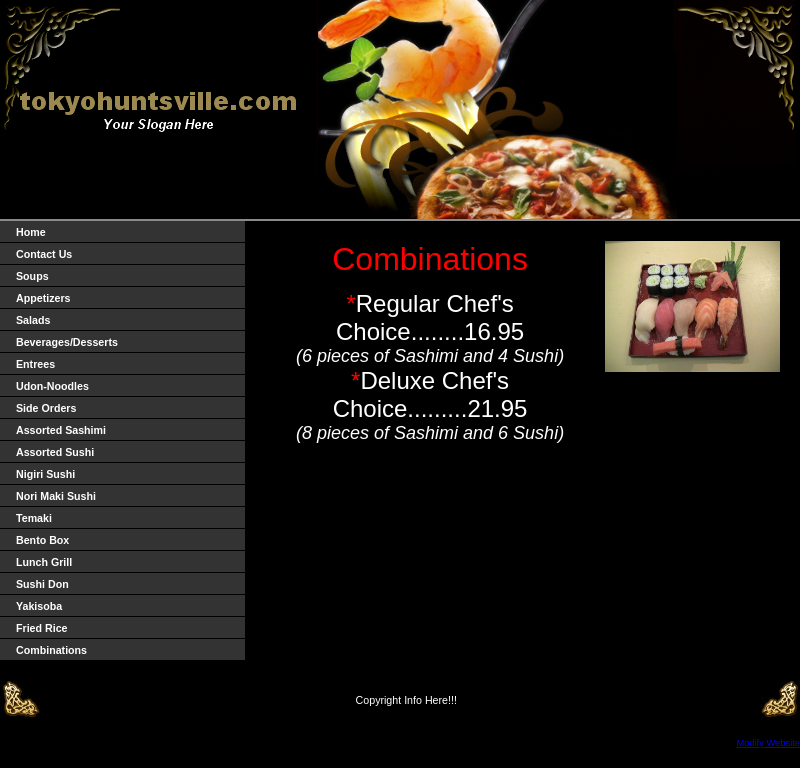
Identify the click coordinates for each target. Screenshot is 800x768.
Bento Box (42, 540)
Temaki (34, 518)
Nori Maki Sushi (56, 496)
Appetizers (43, 298)
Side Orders (46, 408)
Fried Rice (42, 628)
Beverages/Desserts (67, 342)
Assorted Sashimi (61, 430)
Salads (33, 320)
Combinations (51, 650)
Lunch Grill (44, 562)
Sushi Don (42, 584)
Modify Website (768, 743)
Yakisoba (39, 606)
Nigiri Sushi (45, 474)
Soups (32, 276)
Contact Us (44, 254)
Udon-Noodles (52, 386)
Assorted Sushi (55, 452)
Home (31, 232)
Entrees (35, 364)
